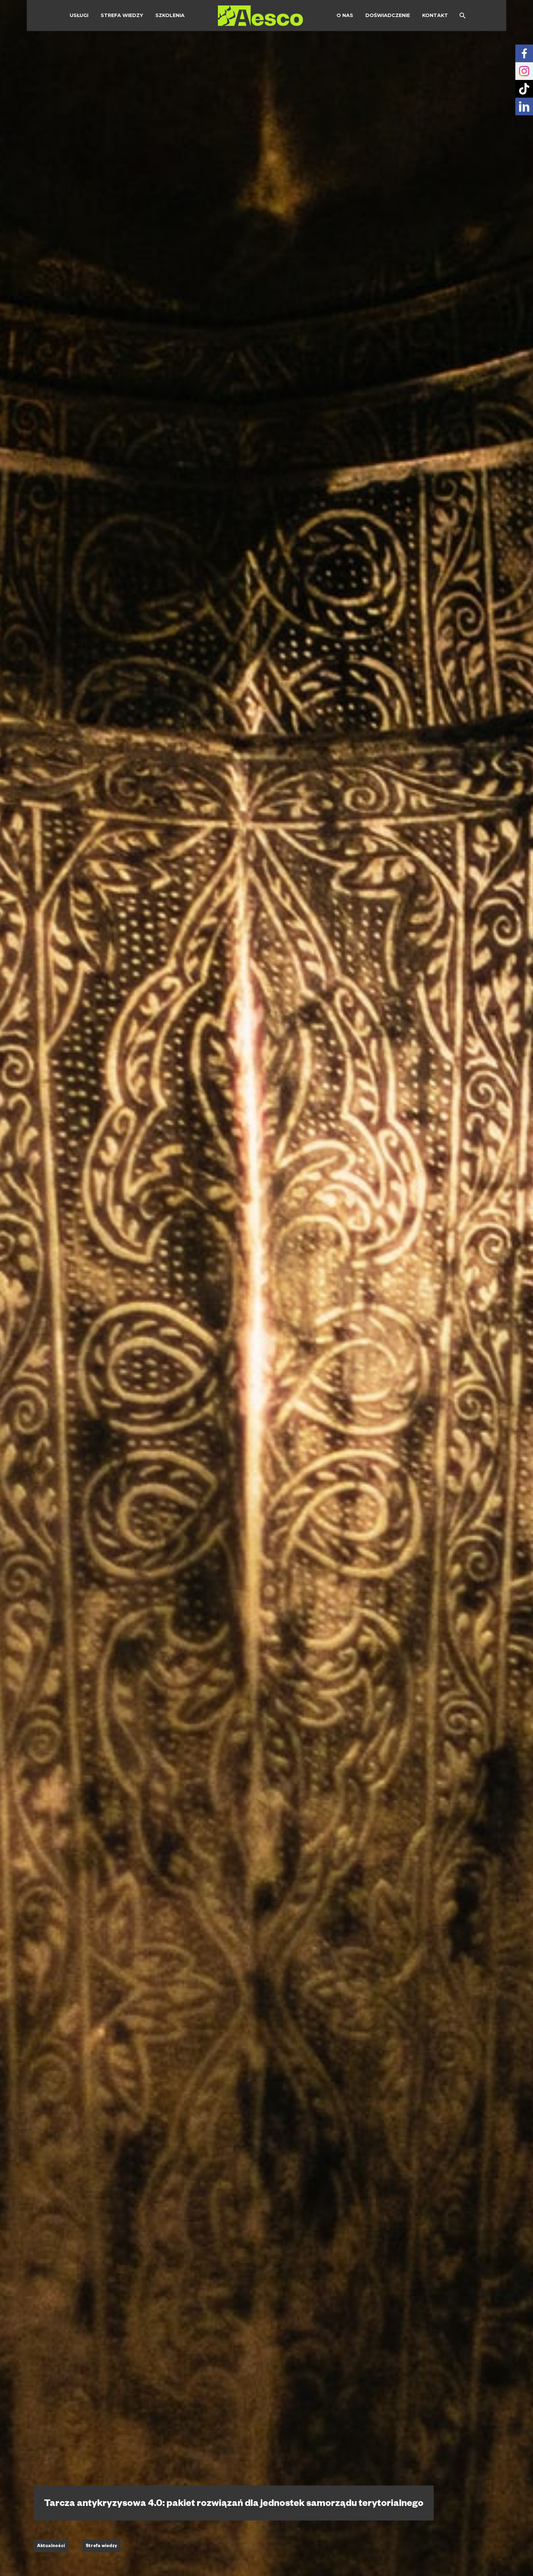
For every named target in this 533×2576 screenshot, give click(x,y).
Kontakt (435, 15)
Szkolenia (170, 15)
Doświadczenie (387, 15)
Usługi (79, 15)
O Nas (345, 15)
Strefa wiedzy (122, 15)
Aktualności (51, 2546)
